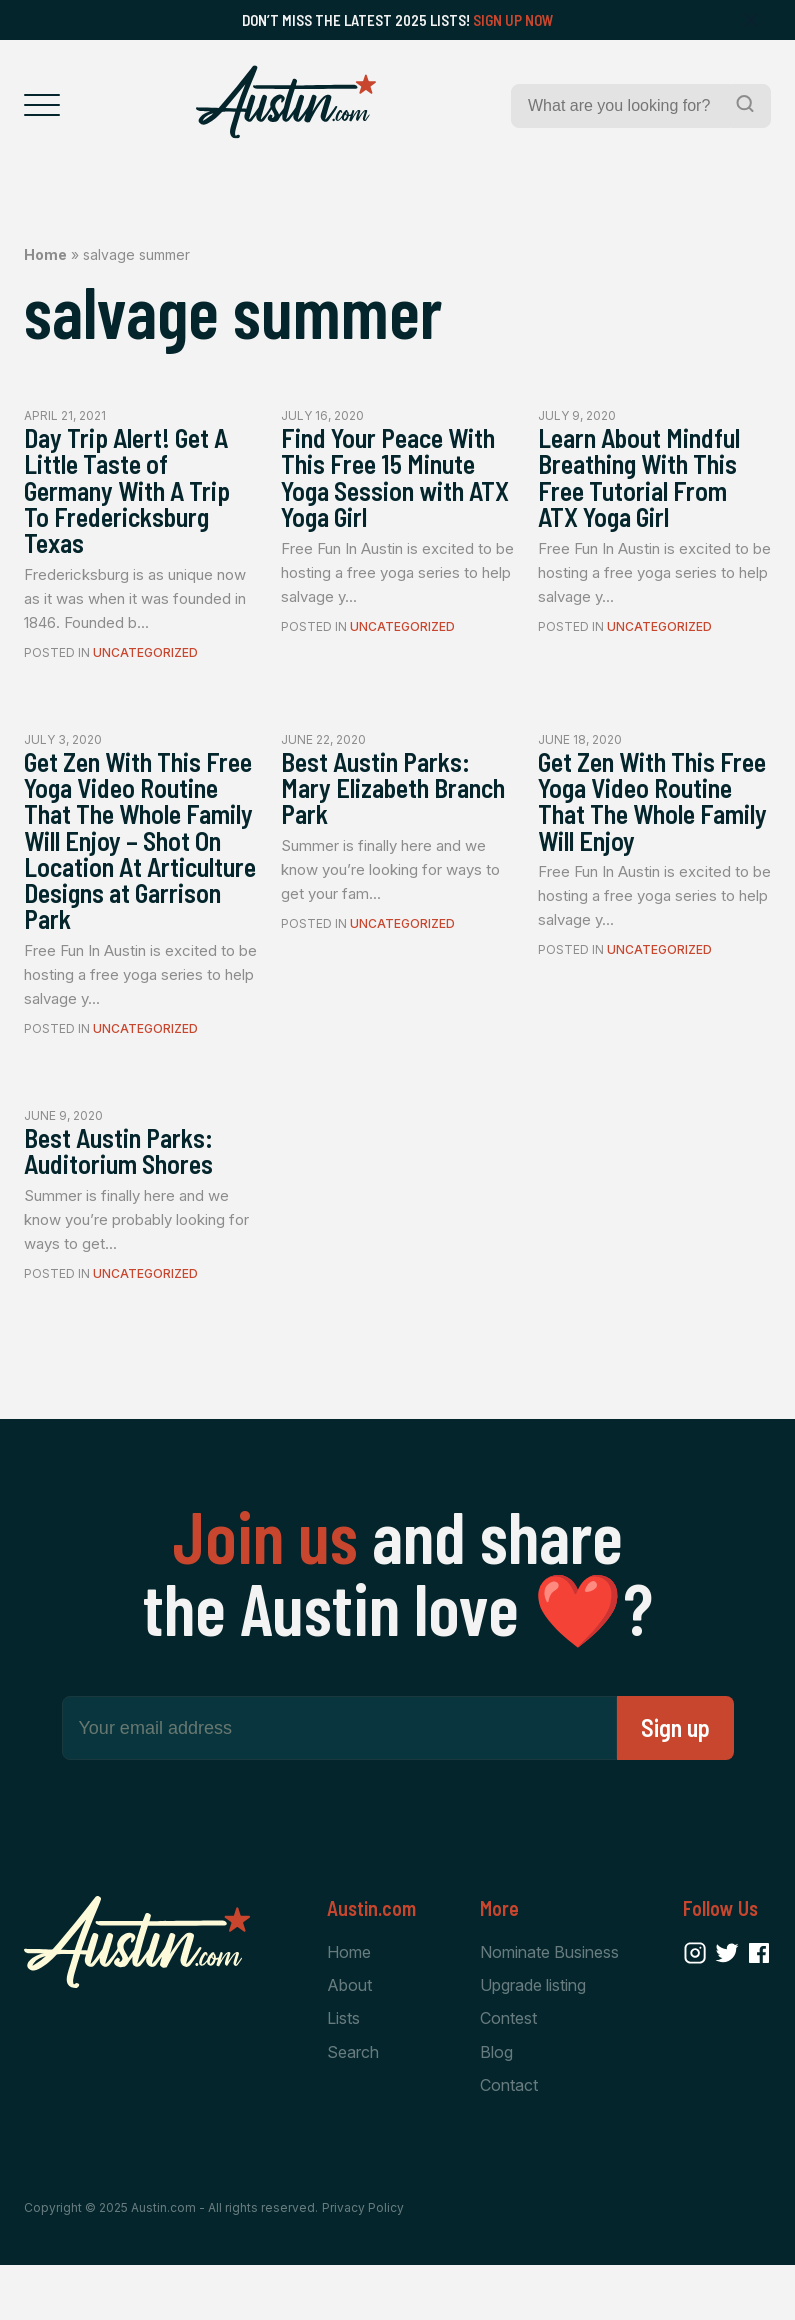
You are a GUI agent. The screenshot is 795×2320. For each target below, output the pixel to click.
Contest (508, 2072)
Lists (343, 2072)
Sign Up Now (513, 20)
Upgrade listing (533, 2038)
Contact (509, 2139)
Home (45, 254)
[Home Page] (286, 102)
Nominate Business (549, 2005)
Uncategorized (145, 661)
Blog (496, 2106)
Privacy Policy (363, 2262)
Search (353, 2106)
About (349, 2038)
